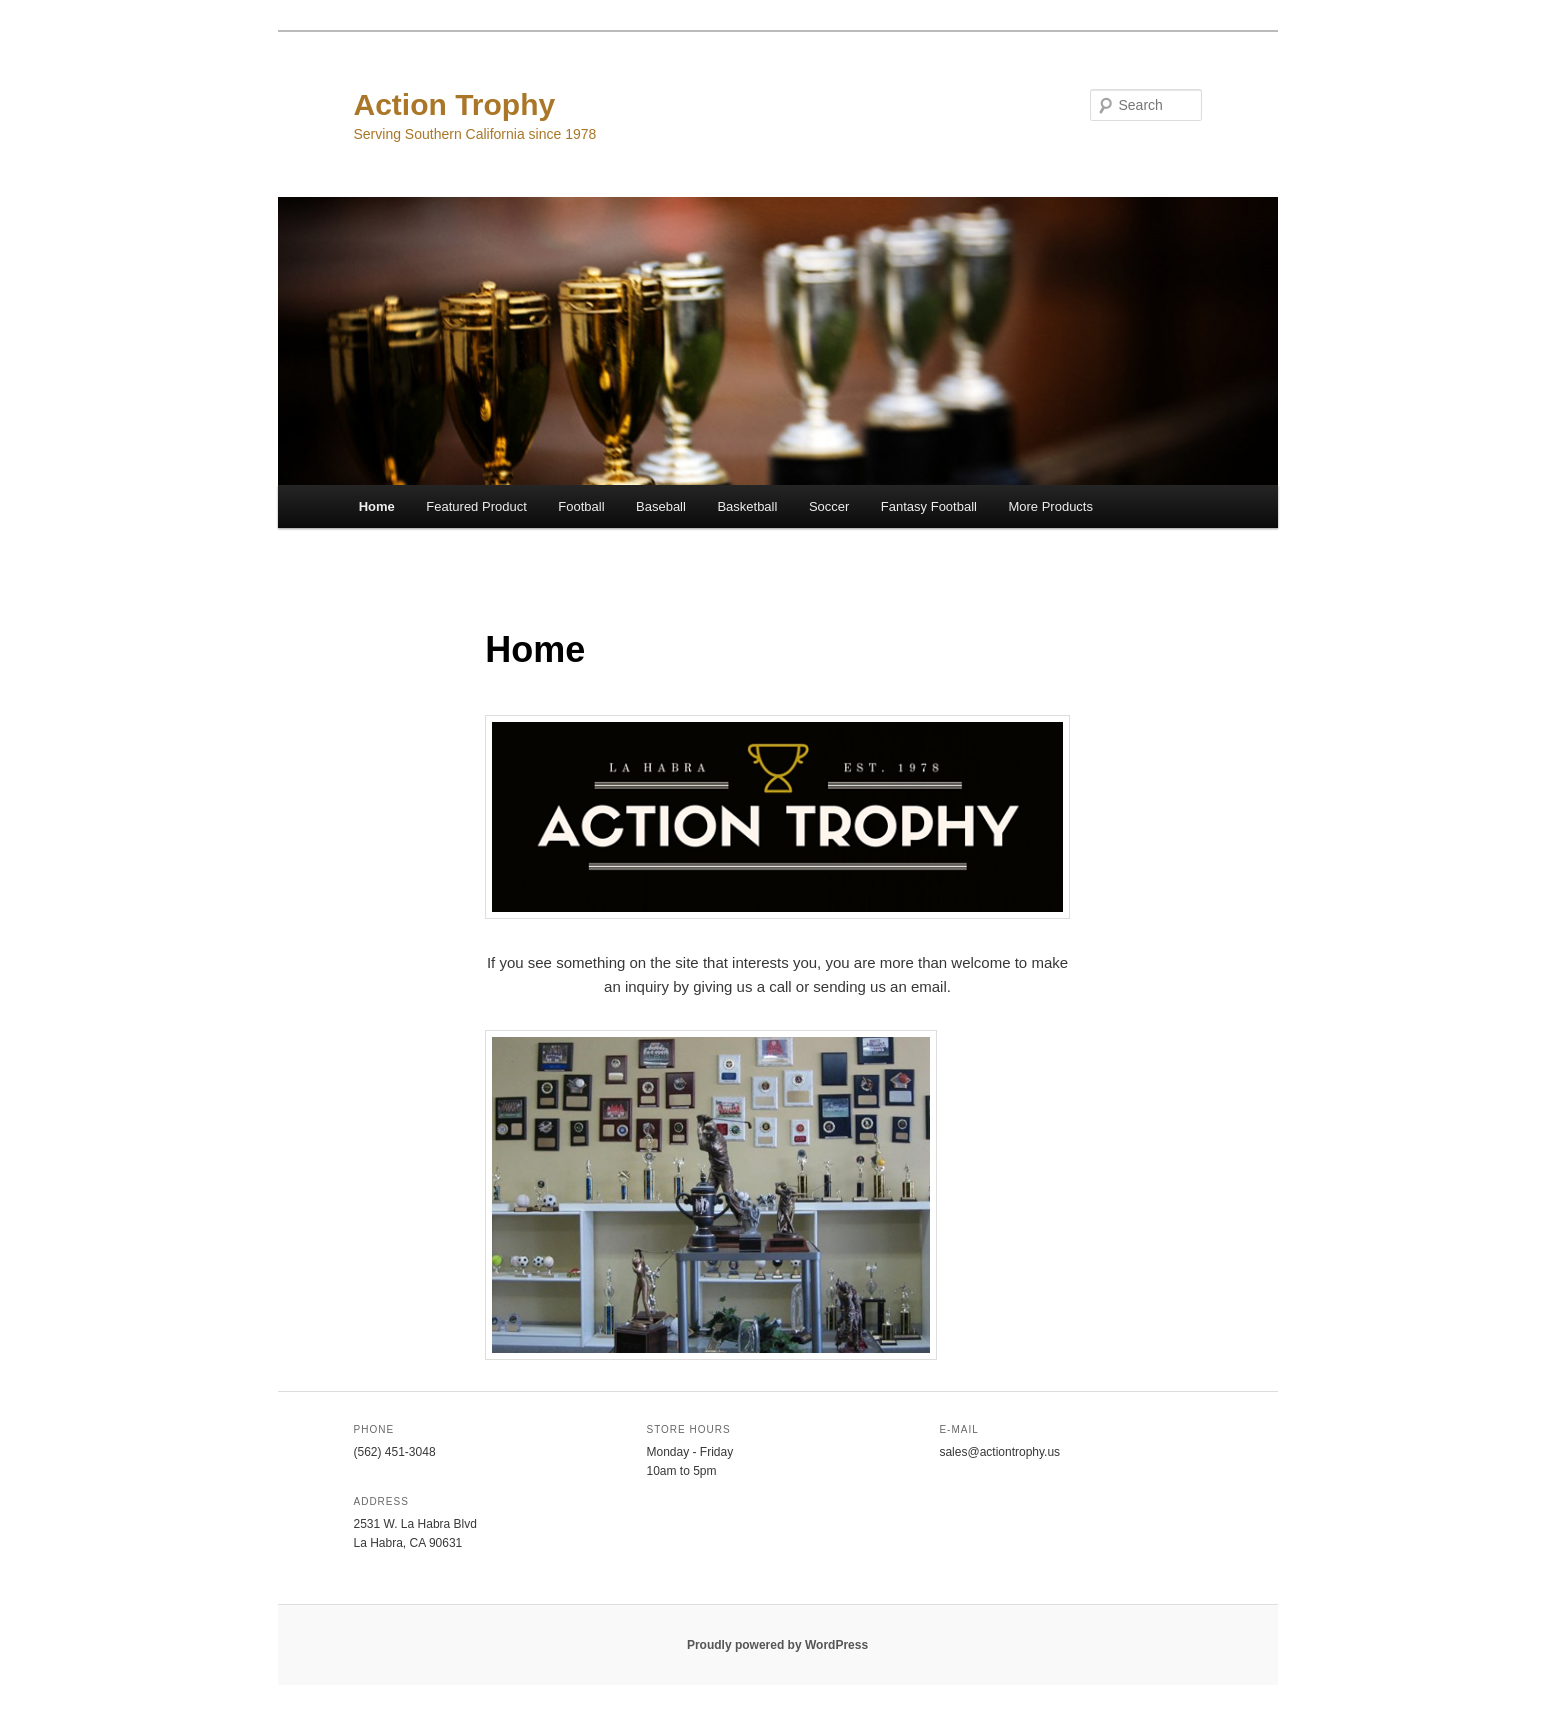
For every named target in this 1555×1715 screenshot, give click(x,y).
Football (581, 506)
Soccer (829, 506)
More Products (1050, 506)
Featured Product (476, 506)
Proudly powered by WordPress (777, 1645)
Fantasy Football (929, 506)
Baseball (661, 506)
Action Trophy (455, 104)
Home (377, 506)
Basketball (747, 506)
